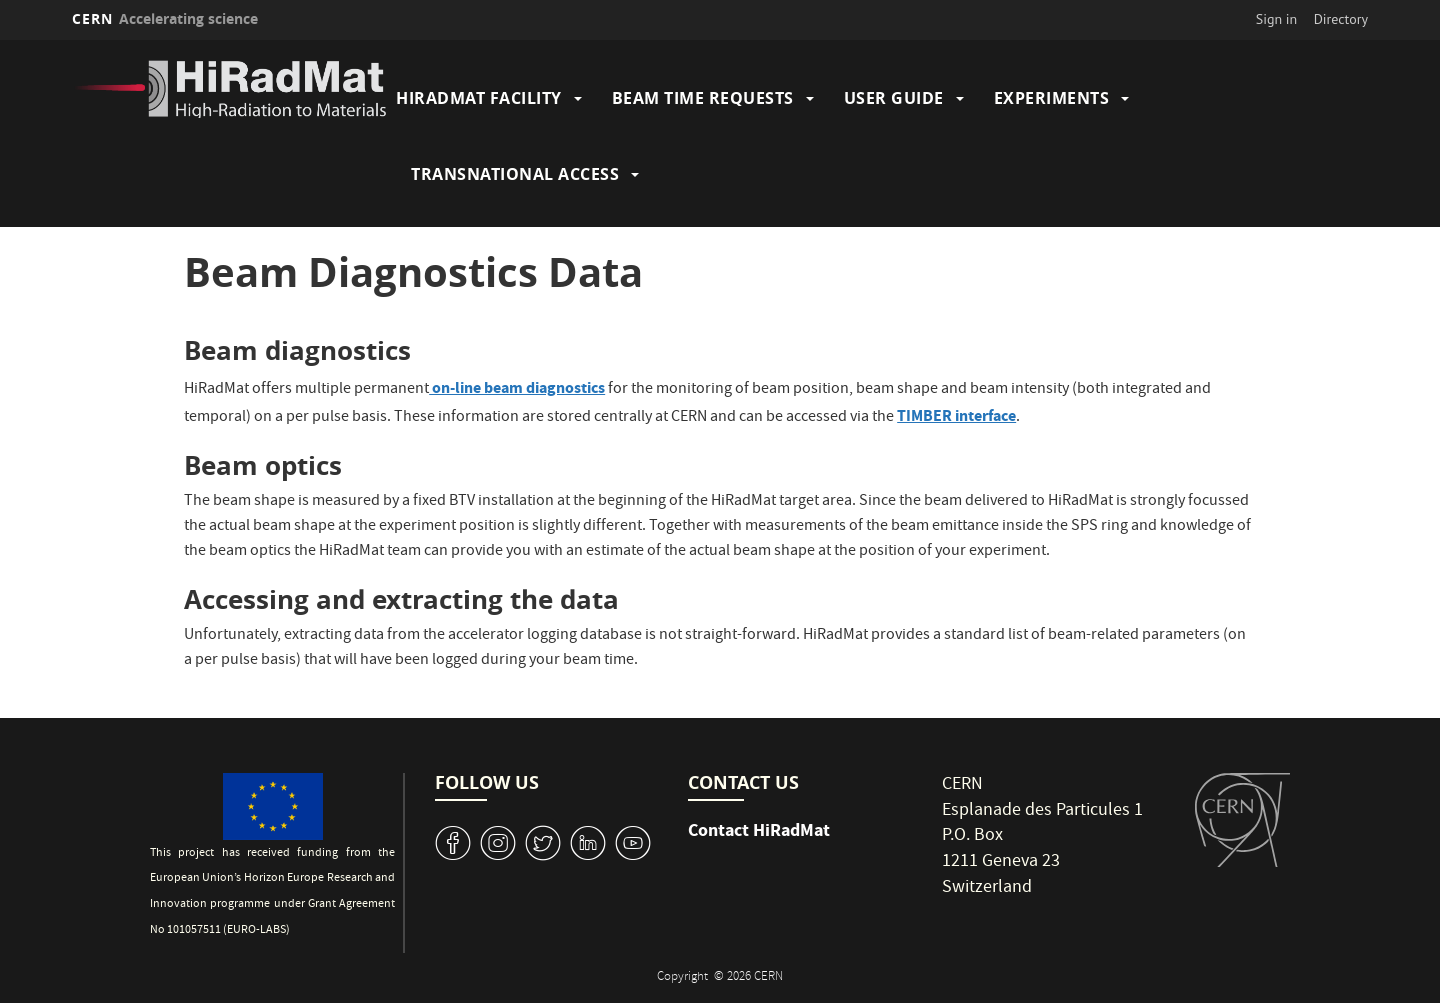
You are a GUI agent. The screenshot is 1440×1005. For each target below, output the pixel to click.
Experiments (1052, 98)
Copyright (684, 977)
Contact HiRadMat (759, 830)
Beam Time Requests (703, 98)
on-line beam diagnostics (517, 387)
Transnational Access (515, 174)
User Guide (894, 98)
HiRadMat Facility (479, 98)
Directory (1341, 19)
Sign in (1277, 19)
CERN (165, 18)
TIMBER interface (956, 415)
